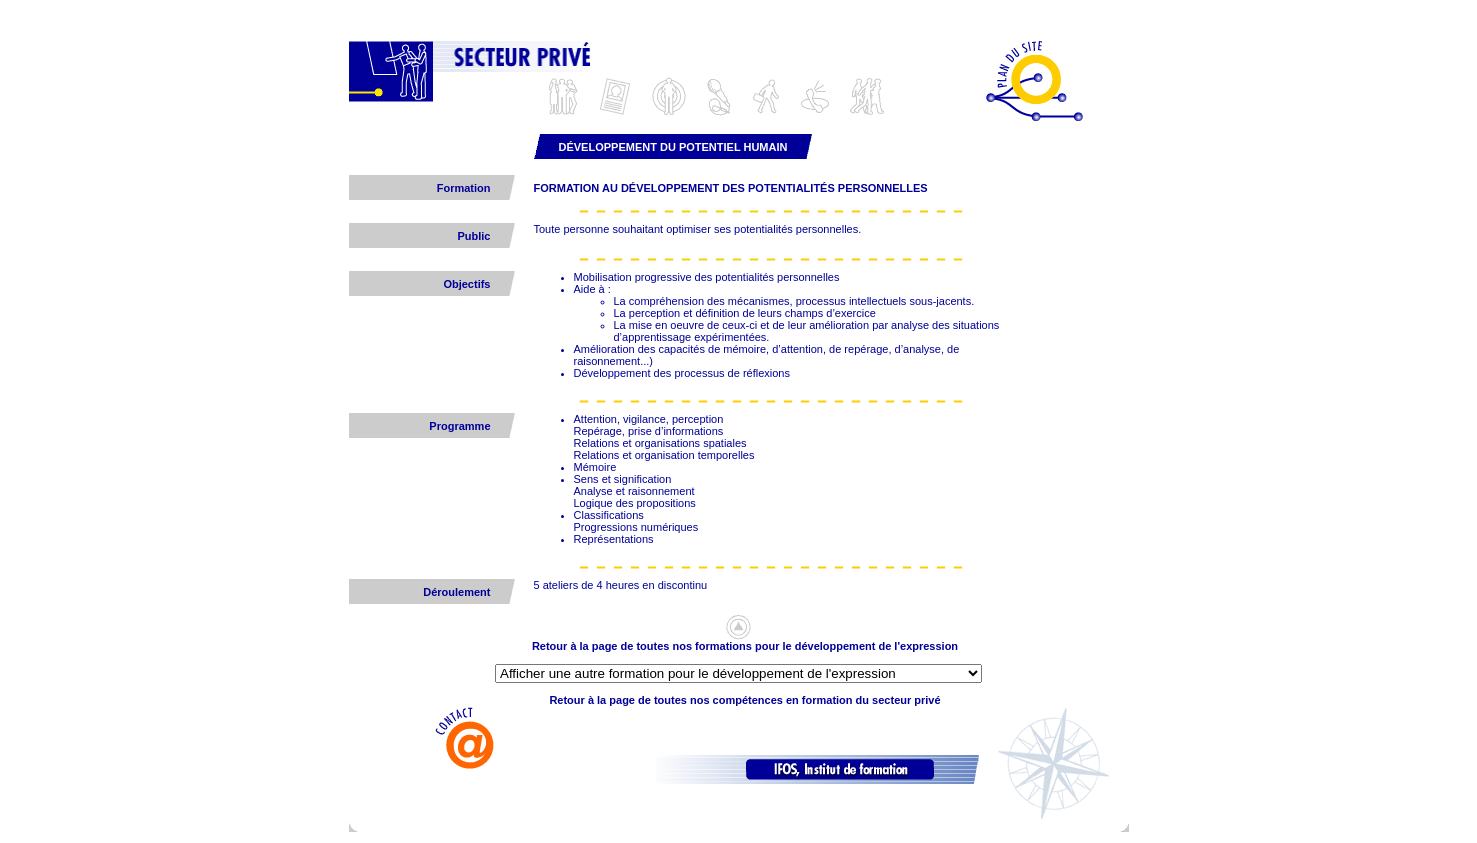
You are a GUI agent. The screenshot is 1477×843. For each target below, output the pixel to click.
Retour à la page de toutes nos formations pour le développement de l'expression (745, 646)
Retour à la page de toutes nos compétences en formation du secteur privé (744, 700)
